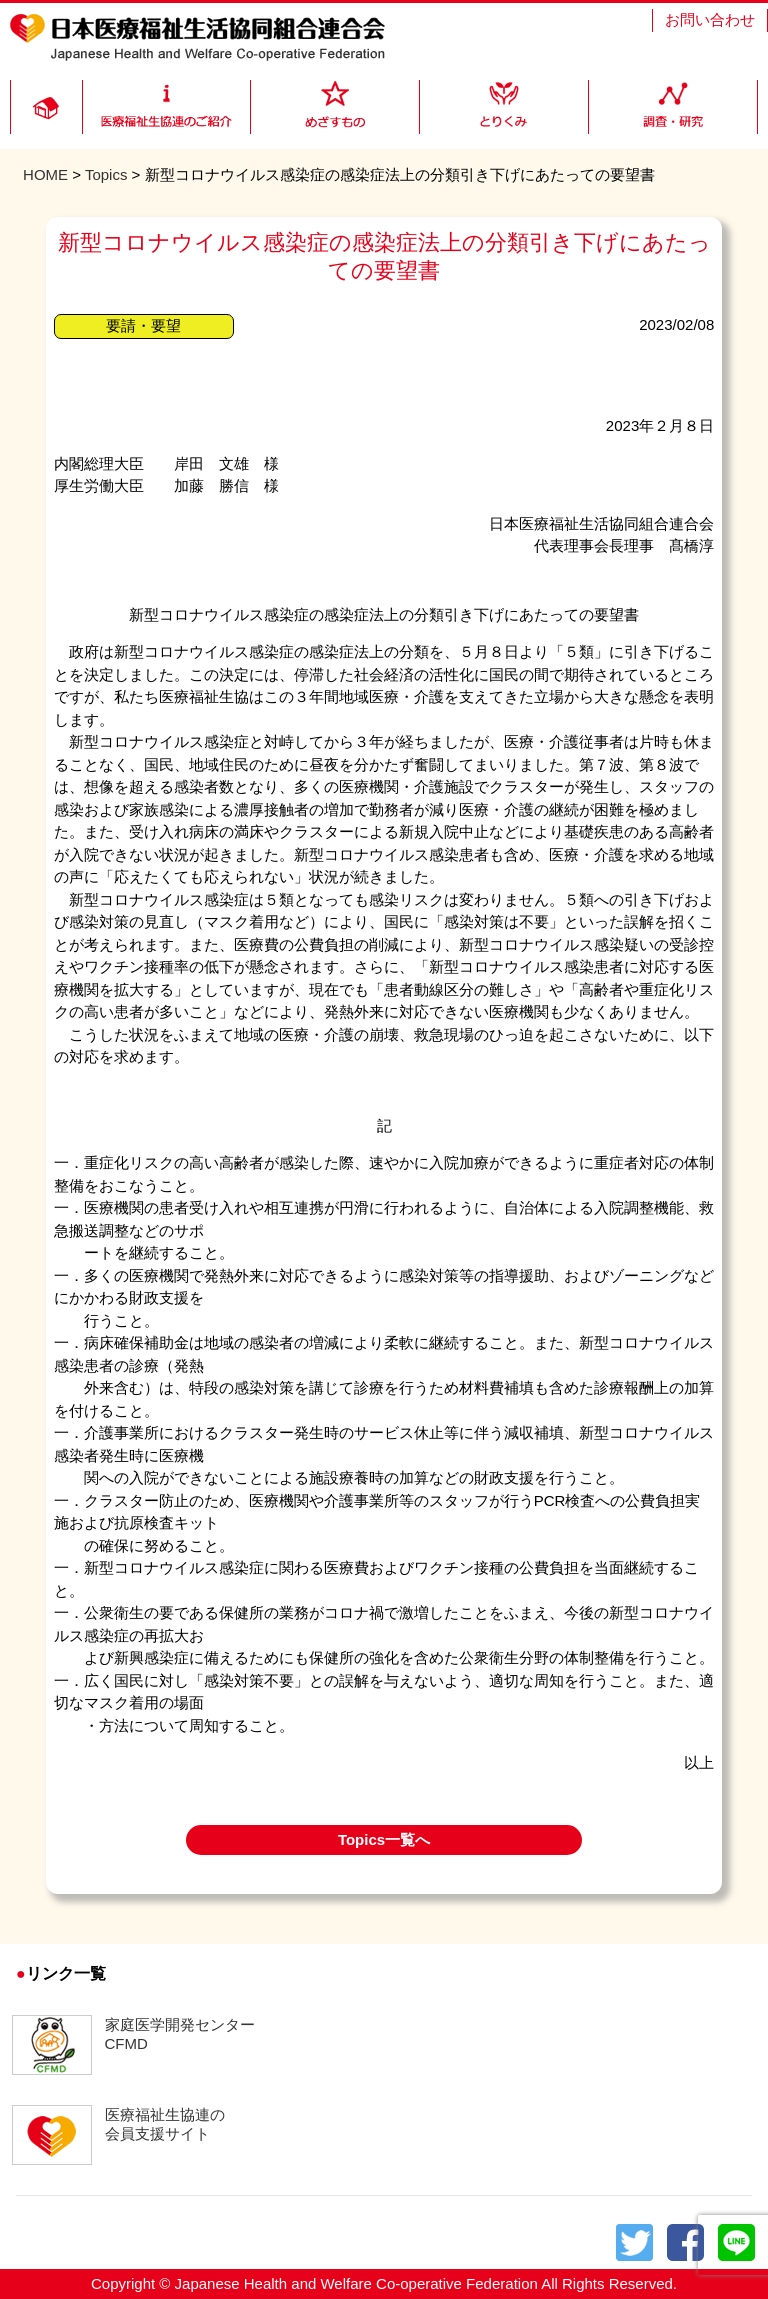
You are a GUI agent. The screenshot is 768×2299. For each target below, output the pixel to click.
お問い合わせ (710, 19)
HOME (45, 174)
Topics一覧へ (384, 1839)
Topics (106, 174)
